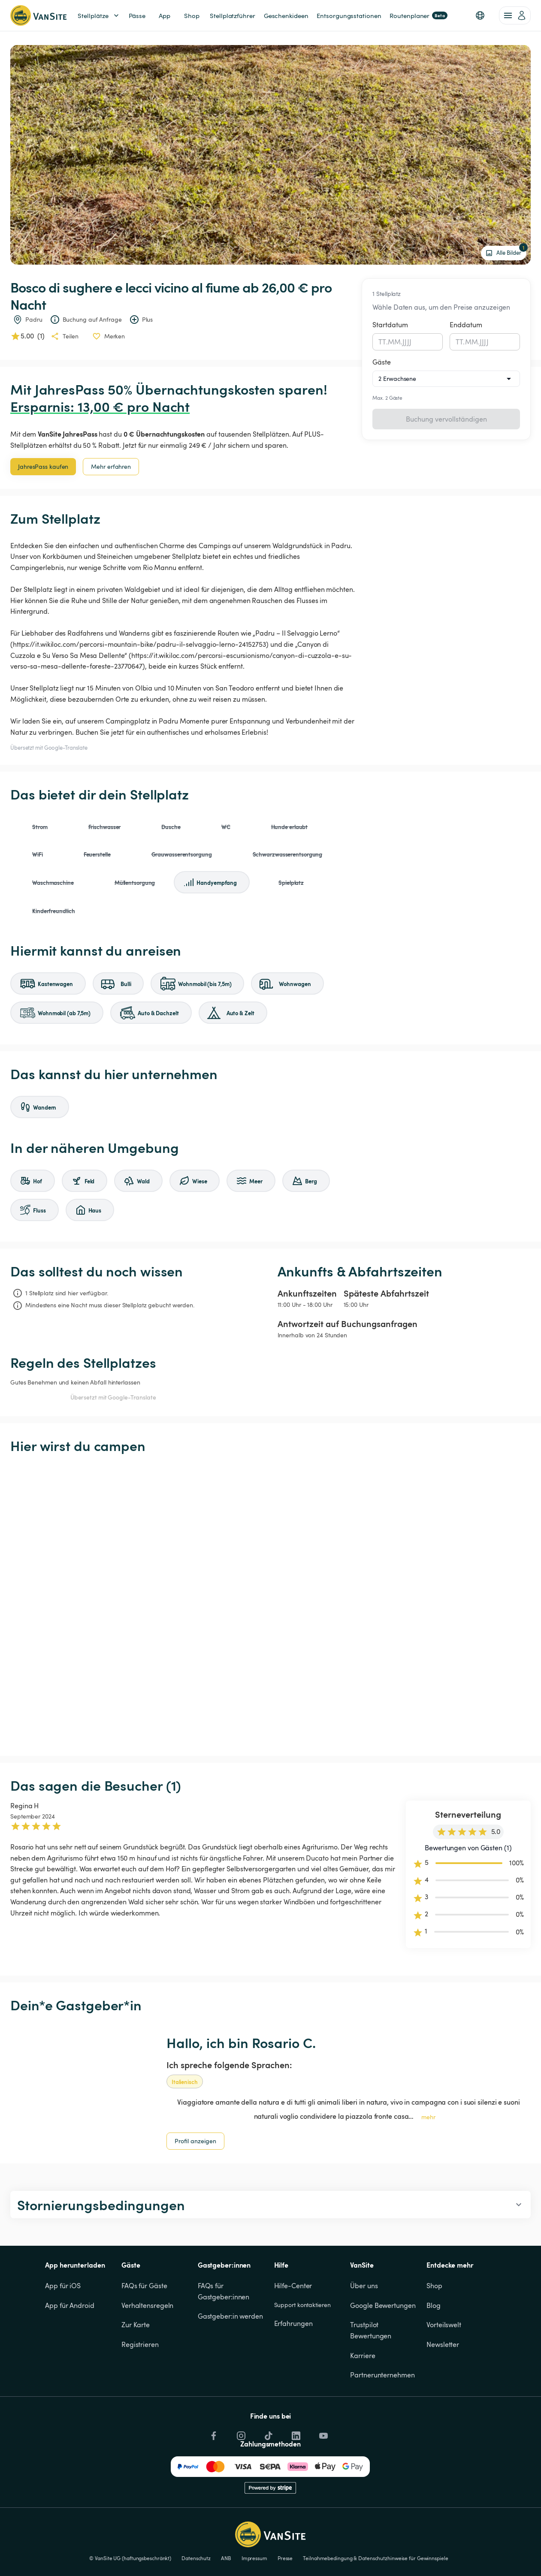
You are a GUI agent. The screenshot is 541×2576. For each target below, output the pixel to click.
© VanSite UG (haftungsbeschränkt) (130, 2558)
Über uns (364, 2285)
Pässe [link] (137, 15)
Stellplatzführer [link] (232, 15)
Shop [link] (191, 15)
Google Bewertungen (382, 2305)
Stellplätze (99, 15)
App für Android (69, 2305)
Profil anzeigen (195, 2141)
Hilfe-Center (293, 2285)
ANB (226, 2558)
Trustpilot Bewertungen (370, 2330)
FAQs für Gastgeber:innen (224, 2291)
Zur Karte (135, 2324)
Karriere (362, 2355)
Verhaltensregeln (147, 2305)
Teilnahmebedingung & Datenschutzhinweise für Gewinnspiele (375, 2558)
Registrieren (140, 2344)
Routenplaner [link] (418, 15)
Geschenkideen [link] (286, 15)
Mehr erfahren (111, 466)
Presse (285, 2558)
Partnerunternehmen (382, 2375)
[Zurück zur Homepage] (38, 15)
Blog (433, 2305)
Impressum (254, 2558)
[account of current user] (515, 15)
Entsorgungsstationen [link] (349, 15)
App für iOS (63, 2285)
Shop (434, 2285)
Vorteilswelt (443, 2324)
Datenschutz (196, 2558)
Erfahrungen (293, 2323)
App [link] (164, 15)
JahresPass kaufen (43, 466)
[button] (480, 15)
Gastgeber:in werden (230, 2316)
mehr (428, 2117)
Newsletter (442, 2344)
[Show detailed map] (270, 1605)
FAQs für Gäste (144, 2285)
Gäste (381, 362)
